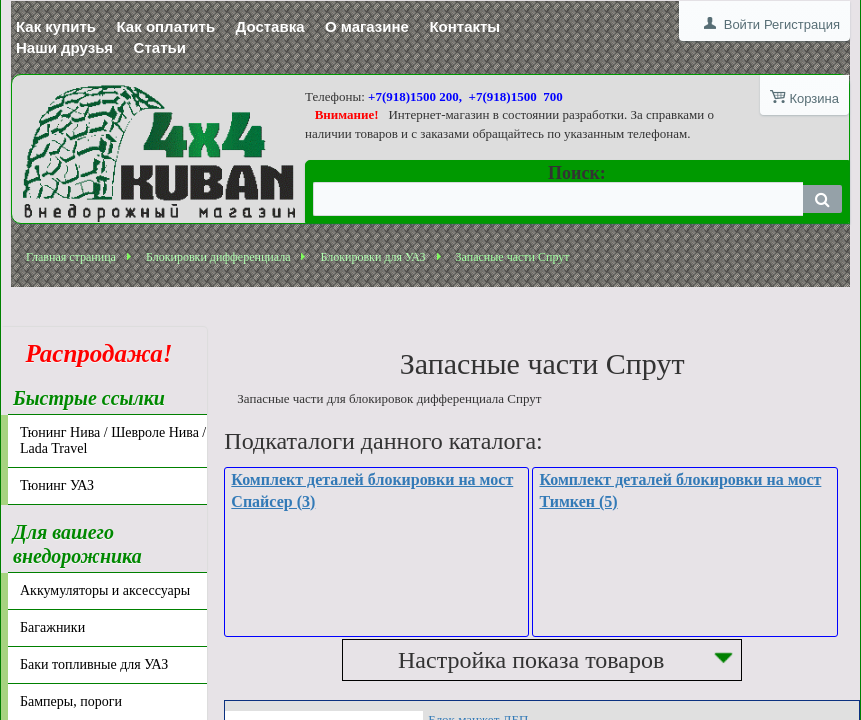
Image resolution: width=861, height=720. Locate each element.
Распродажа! (93, 350)
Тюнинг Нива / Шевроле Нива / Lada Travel (113, 437)
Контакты (464, 26)
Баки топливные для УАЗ (94, 661)
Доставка (270, 26)
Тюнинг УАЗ (57, 482)
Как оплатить (166, 26)
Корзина (814, 98)
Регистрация (802, 24)
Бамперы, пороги (71, 698)
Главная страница (71, 254)
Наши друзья (64, 47)
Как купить (56, 26)
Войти (742, 24)
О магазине (367, 26)
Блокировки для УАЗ (372, 254)
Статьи (160, 47)
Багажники (52, 624)
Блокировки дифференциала (218, 254)
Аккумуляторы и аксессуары (105, 587)
